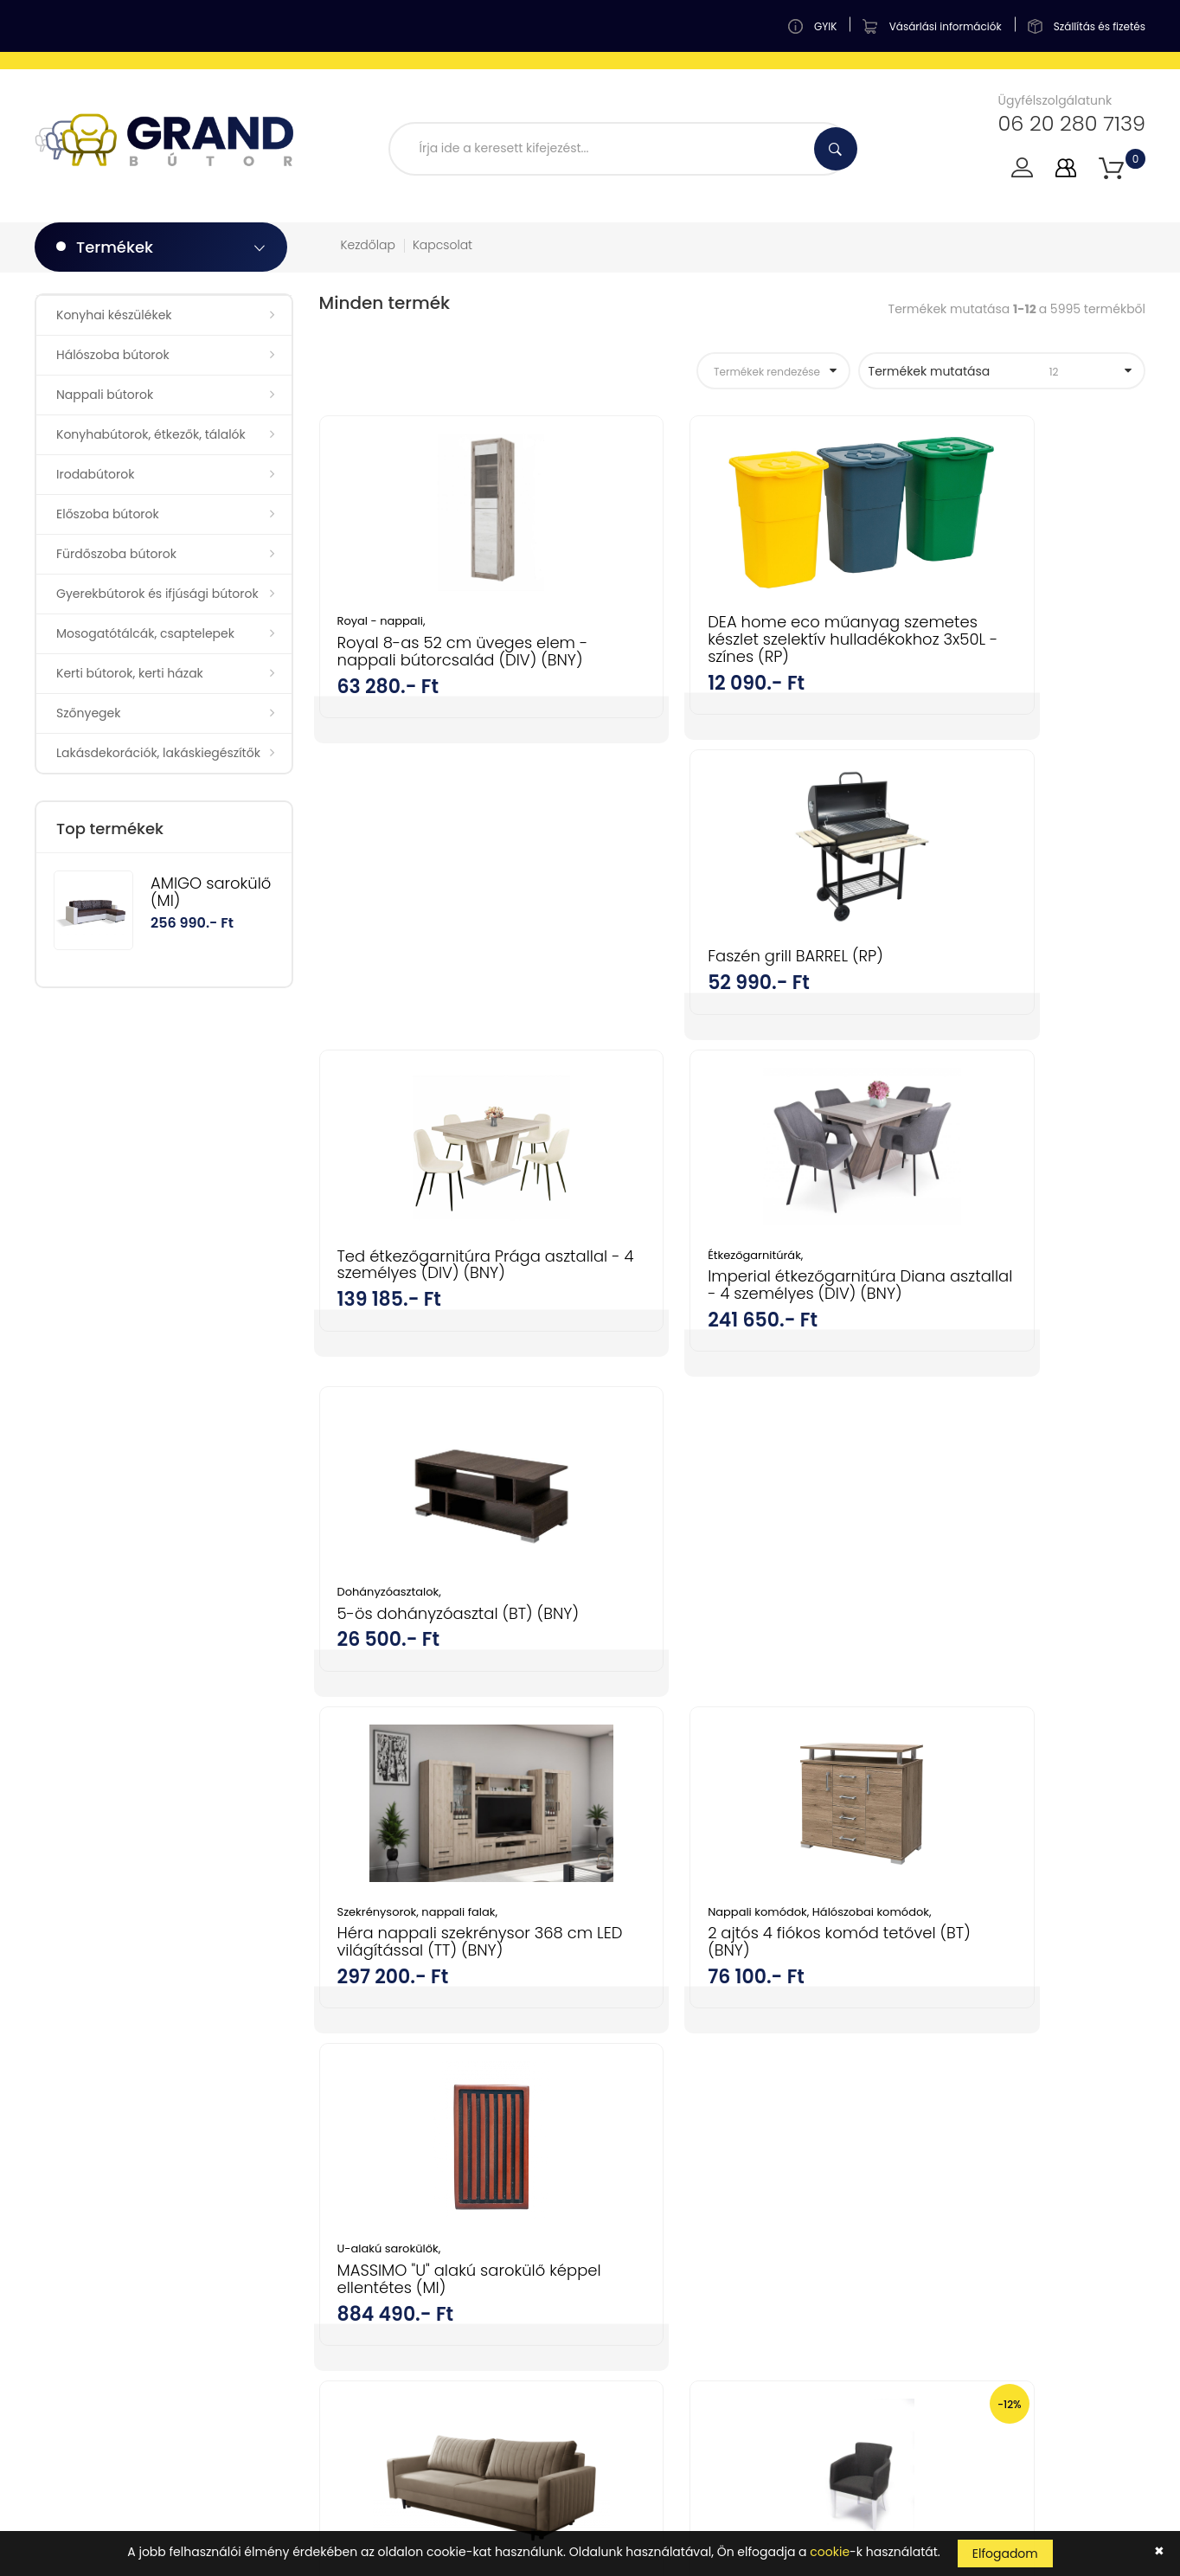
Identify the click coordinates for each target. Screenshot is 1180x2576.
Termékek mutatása (991, 371)
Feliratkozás (1086, 2248)
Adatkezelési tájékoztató (676, 2239)
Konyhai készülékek (114, 315)
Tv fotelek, (649, 1684)
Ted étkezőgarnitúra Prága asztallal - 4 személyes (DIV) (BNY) (444, 994)
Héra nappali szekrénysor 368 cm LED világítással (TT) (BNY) (443, 1368)
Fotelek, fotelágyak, (1056, 1684)
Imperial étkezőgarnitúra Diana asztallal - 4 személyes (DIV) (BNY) (715, 1014)
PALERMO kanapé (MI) (419, 1685)
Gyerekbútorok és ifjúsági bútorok (157, 593)
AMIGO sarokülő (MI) (211, 891)
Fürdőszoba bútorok (116, 553)
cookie (830, 2551)
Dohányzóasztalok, (957, 975)
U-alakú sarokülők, (957, 1329)
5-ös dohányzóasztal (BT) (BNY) (1002, 1005)
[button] (1111, 168)
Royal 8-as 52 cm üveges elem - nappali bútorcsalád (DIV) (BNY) (443, 660)
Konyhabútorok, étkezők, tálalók (151, 434)
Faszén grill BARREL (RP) (993, 622)
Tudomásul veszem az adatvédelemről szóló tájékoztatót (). (949, 2287)
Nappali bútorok (104, 394)
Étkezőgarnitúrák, (668, 975)
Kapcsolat (442, 245)
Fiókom (624, 2057)
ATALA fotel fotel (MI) (983, 1721)
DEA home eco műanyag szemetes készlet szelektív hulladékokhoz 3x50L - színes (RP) (730, 647)
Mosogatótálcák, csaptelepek (145, 633)
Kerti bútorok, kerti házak (129, 673)
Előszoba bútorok (107, 514)
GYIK (616, 2088)
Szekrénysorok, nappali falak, (417, 1329)
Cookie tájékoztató (659, 2269)
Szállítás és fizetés (656, 2209)
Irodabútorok (95, 474)
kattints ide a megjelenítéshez (877, 2295)
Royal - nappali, (381, 621)
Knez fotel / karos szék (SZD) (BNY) (727, 1713)
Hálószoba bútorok (113, 354)
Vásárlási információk (668, 2178)
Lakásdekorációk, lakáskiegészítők (158, 752)
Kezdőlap (368, 245)
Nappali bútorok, (952, 1684)
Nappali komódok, (673, 1329)
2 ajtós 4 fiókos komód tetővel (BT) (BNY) (706, 1375)
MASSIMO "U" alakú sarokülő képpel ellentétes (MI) (1009, 1359)
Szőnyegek (88, 713)
